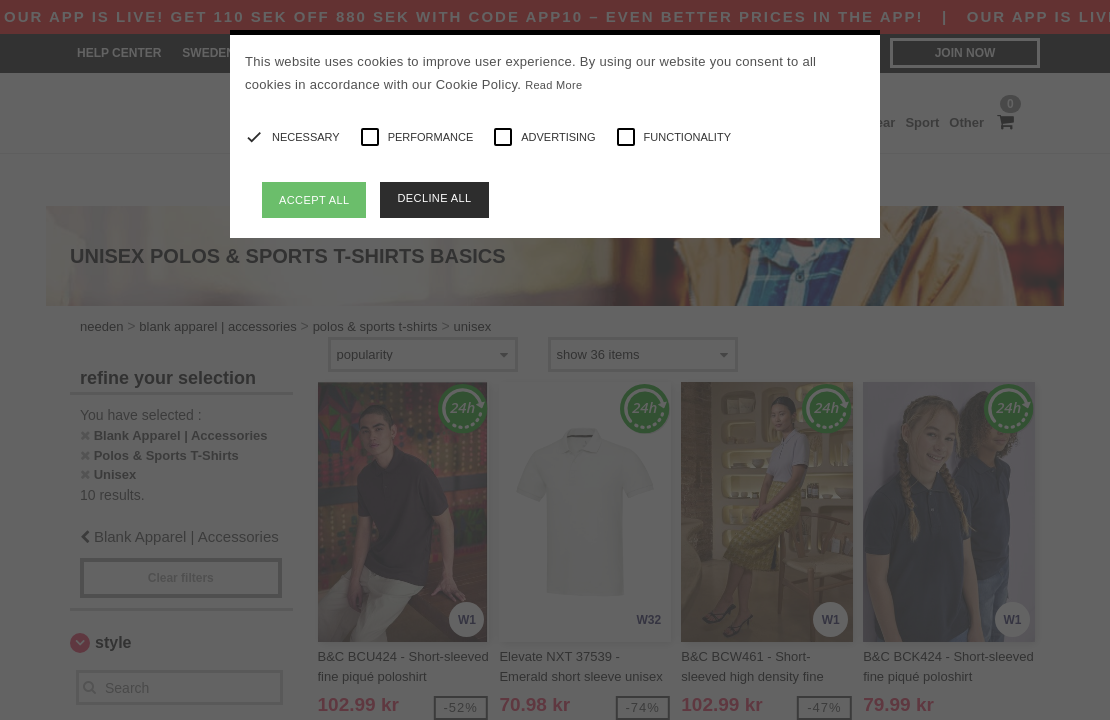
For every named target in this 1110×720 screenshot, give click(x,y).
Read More (553, 85)
